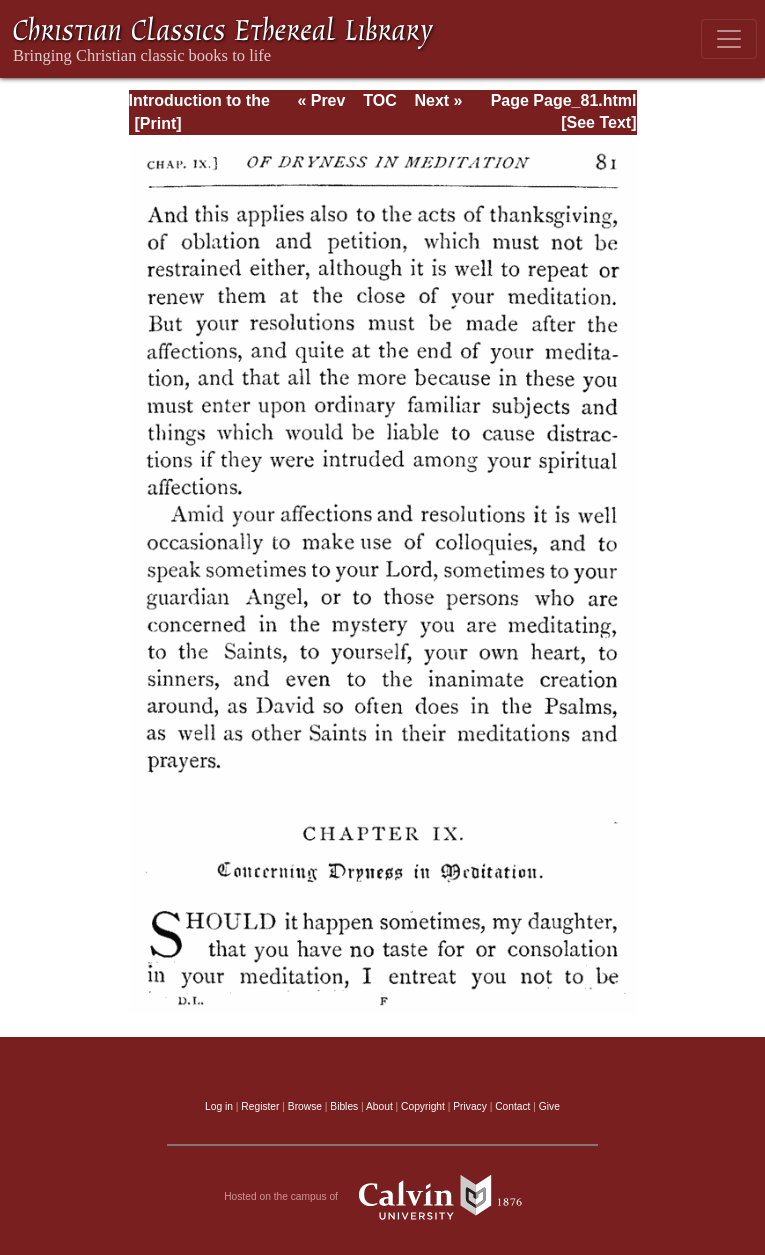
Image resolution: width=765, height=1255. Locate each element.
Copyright (423, 1106)
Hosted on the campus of (382, 1197)
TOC (379, 100)
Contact (512, 1106)
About (379, 1106)
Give (549, 1106)
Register (260, 1106)
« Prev (321, 100)
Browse (305, 1106)
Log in (219, 1106)
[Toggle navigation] (729, 39)
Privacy (470, 1106)
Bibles (344, 1106)
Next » (438, 100)
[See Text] (598, 122)
